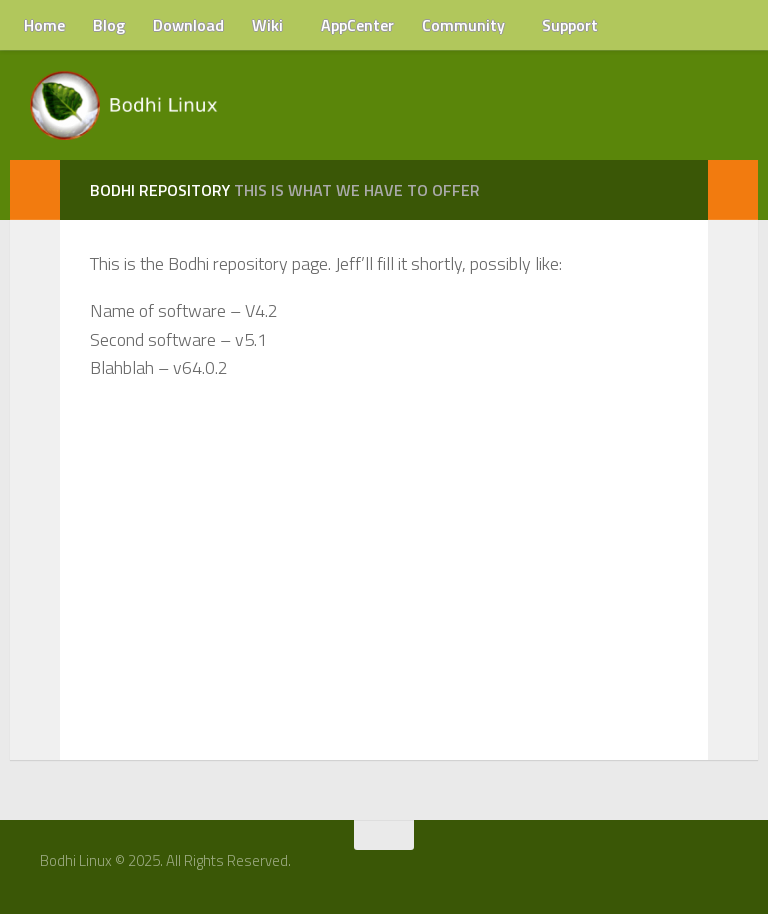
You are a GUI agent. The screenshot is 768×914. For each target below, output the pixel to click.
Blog (109, 25)
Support (570, 25)
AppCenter (357, 25)
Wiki (267, 25)
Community (463, 25)
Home (44, 25)
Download (188, 25)
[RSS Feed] (725, 868)
